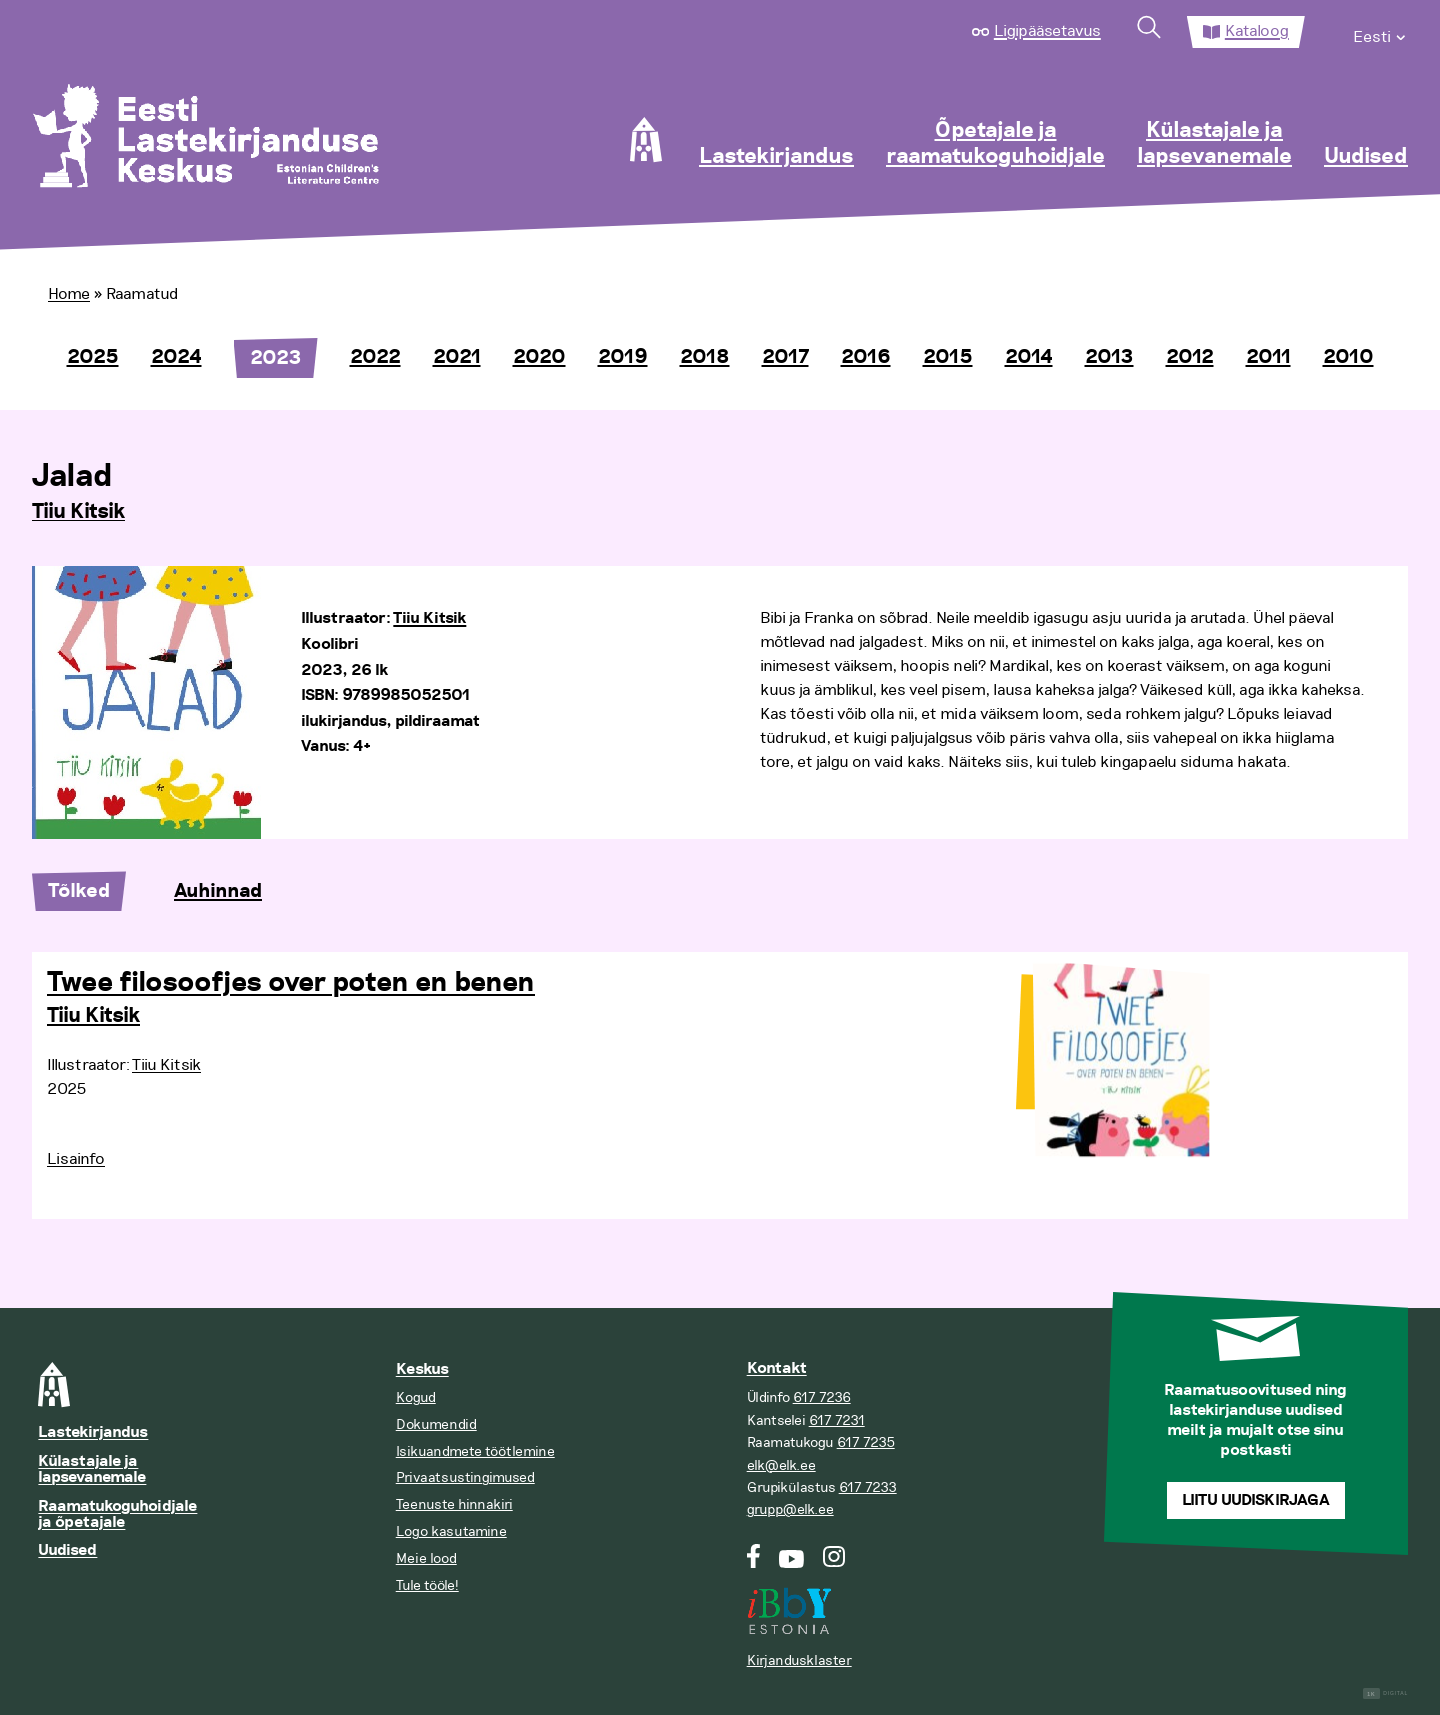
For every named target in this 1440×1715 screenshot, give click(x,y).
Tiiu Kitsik (78, 512)
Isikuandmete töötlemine (475, 1451)
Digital (1385, 1693)
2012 (1190, 357)
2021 (457, 357)
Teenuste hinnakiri (454, 1504)
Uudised (1366, 157)
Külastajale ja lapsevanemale (1214, 144)
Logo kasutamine (451, 1531)
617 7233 (868, 1487)
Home (69, 294)
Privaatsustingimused (465, 1477)
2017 (785, 357)
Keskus (422, 1369)
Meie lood (426, 1558)
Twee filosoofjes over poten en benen (291, 983)
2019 (623, 357)
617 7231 (837, 1420)
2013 (1109, 357)
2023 (276, 358)
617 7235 (866, 1442)
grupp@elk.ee (790, 1509)
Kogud (416, 1397)
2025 (93, 357)
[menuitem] (1380, 32)
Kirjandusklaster (799, 1660)
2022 (375, 357)
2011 (1268, 357)
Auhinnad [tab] (218, 891)
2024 (176, 357)
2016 (866, 357)
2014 (1029, 357)
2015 (948, 357)
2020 (539, 357)
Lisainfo (76, 1159)
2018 (705, 357)
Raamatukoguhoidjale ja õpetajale (117, 1514)
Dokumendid (436, 1424)
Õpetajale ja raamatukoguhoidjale (995, 144)
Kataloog (1257, 31)
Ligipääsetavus (1047, 31)
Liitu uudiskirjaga (1256, 1500)
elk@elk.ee (781, 1465)
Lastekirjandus (776, 157)
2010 (1348, 357)
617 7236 (822, 1397)
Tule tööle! (427, 1585)
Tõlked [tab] (79, 891)
